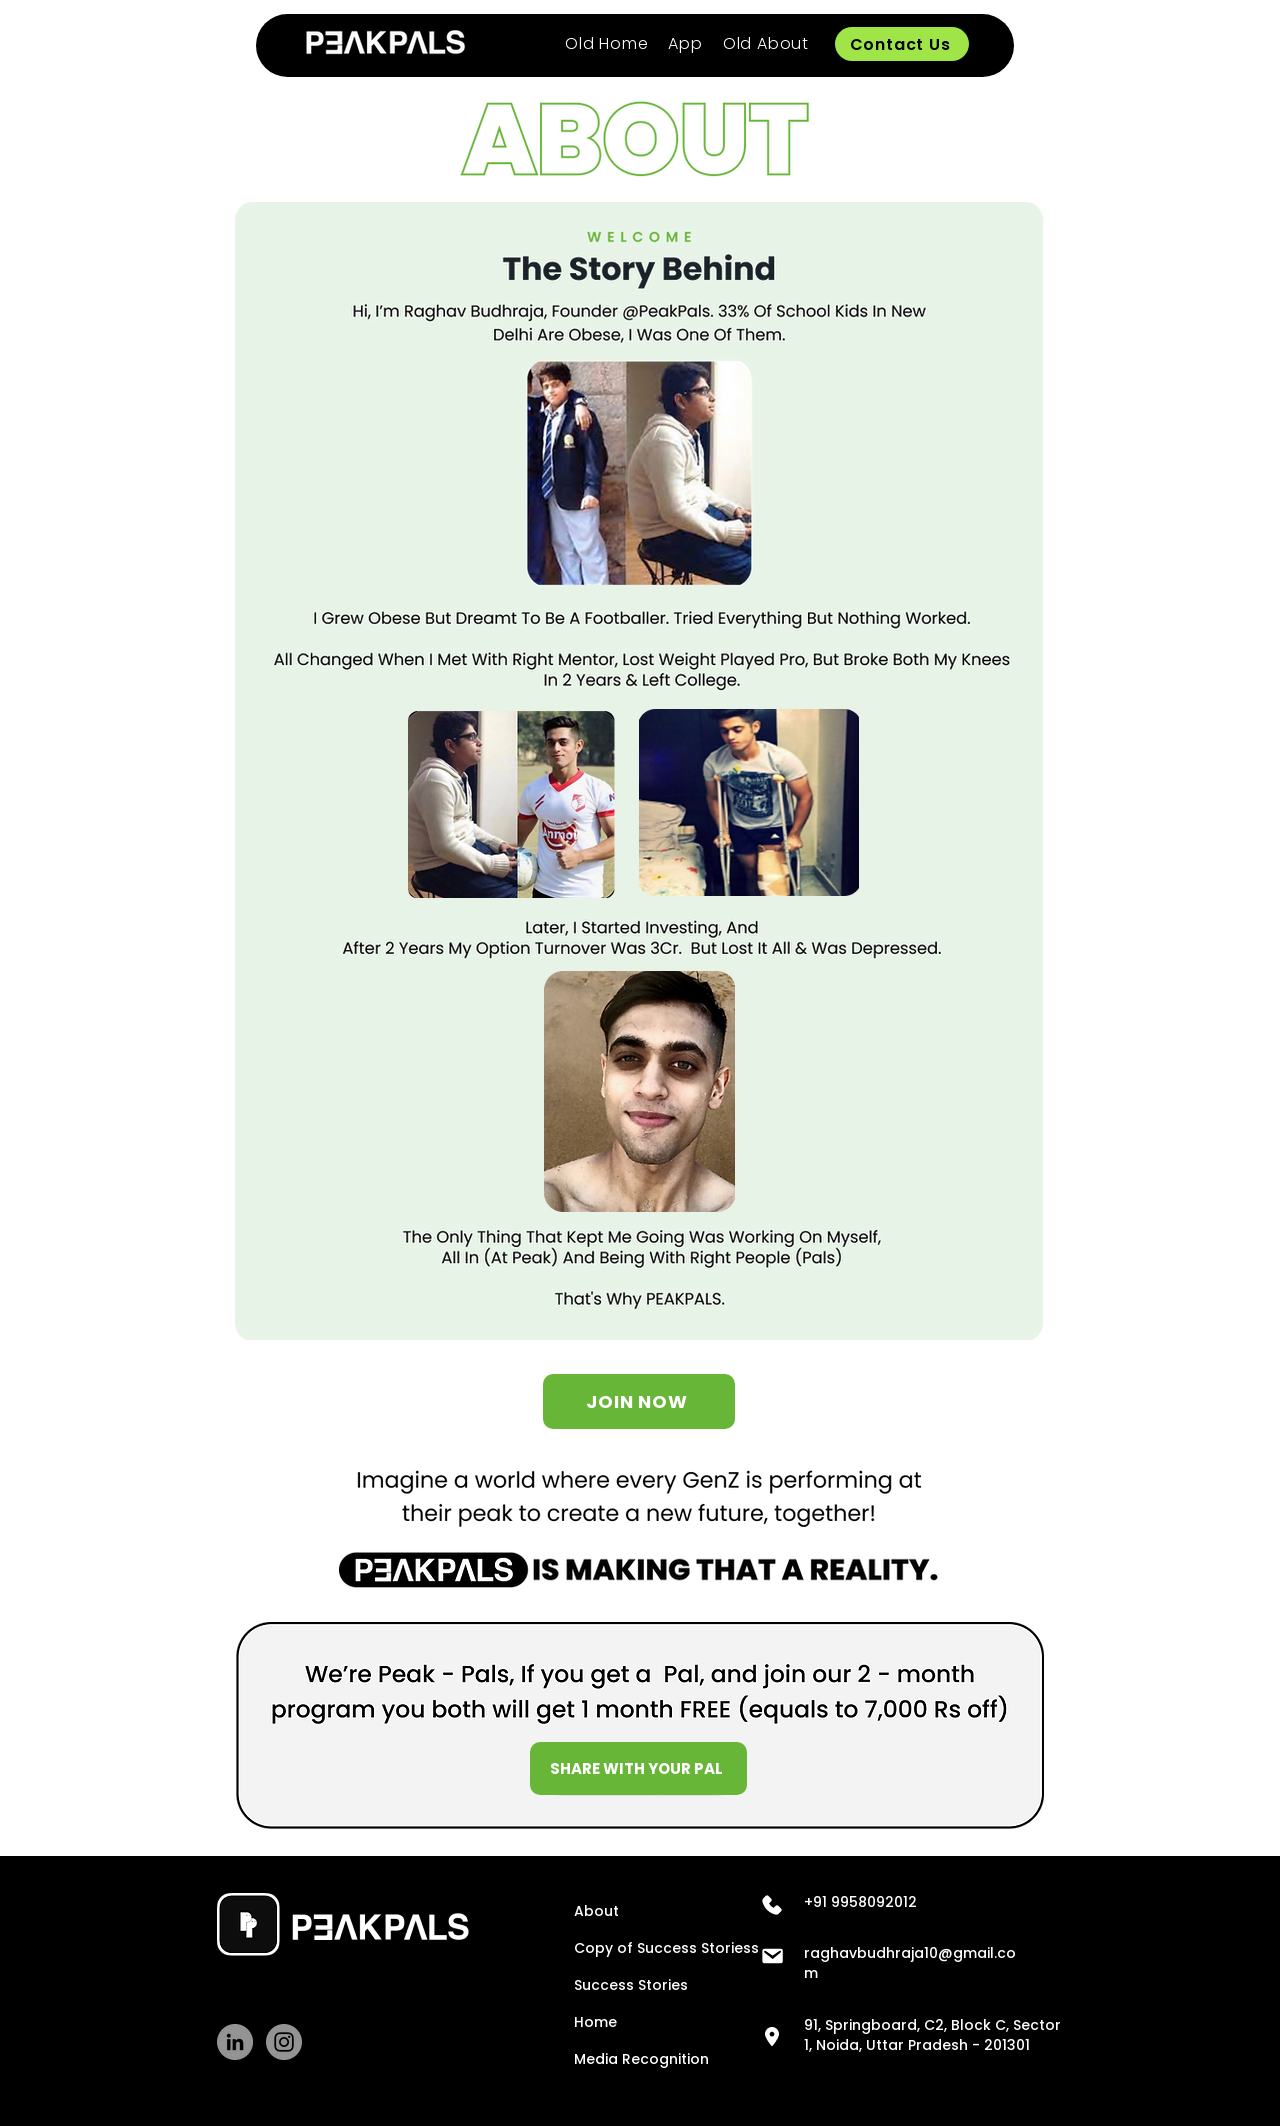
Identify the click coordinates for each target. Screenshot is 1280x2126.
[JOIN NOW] (639, 1401)
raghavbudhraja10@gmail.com (910, 1963)
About (596, 1911)
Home (595, 2022)
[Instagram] (284, 2042)
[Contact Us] (902, 44)
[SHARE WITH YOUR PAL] (638, 1768)
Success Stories (627, 1985)
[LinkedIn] (235, 2042)
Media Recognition (627, 2059)
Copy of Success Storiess (627, 1948)
